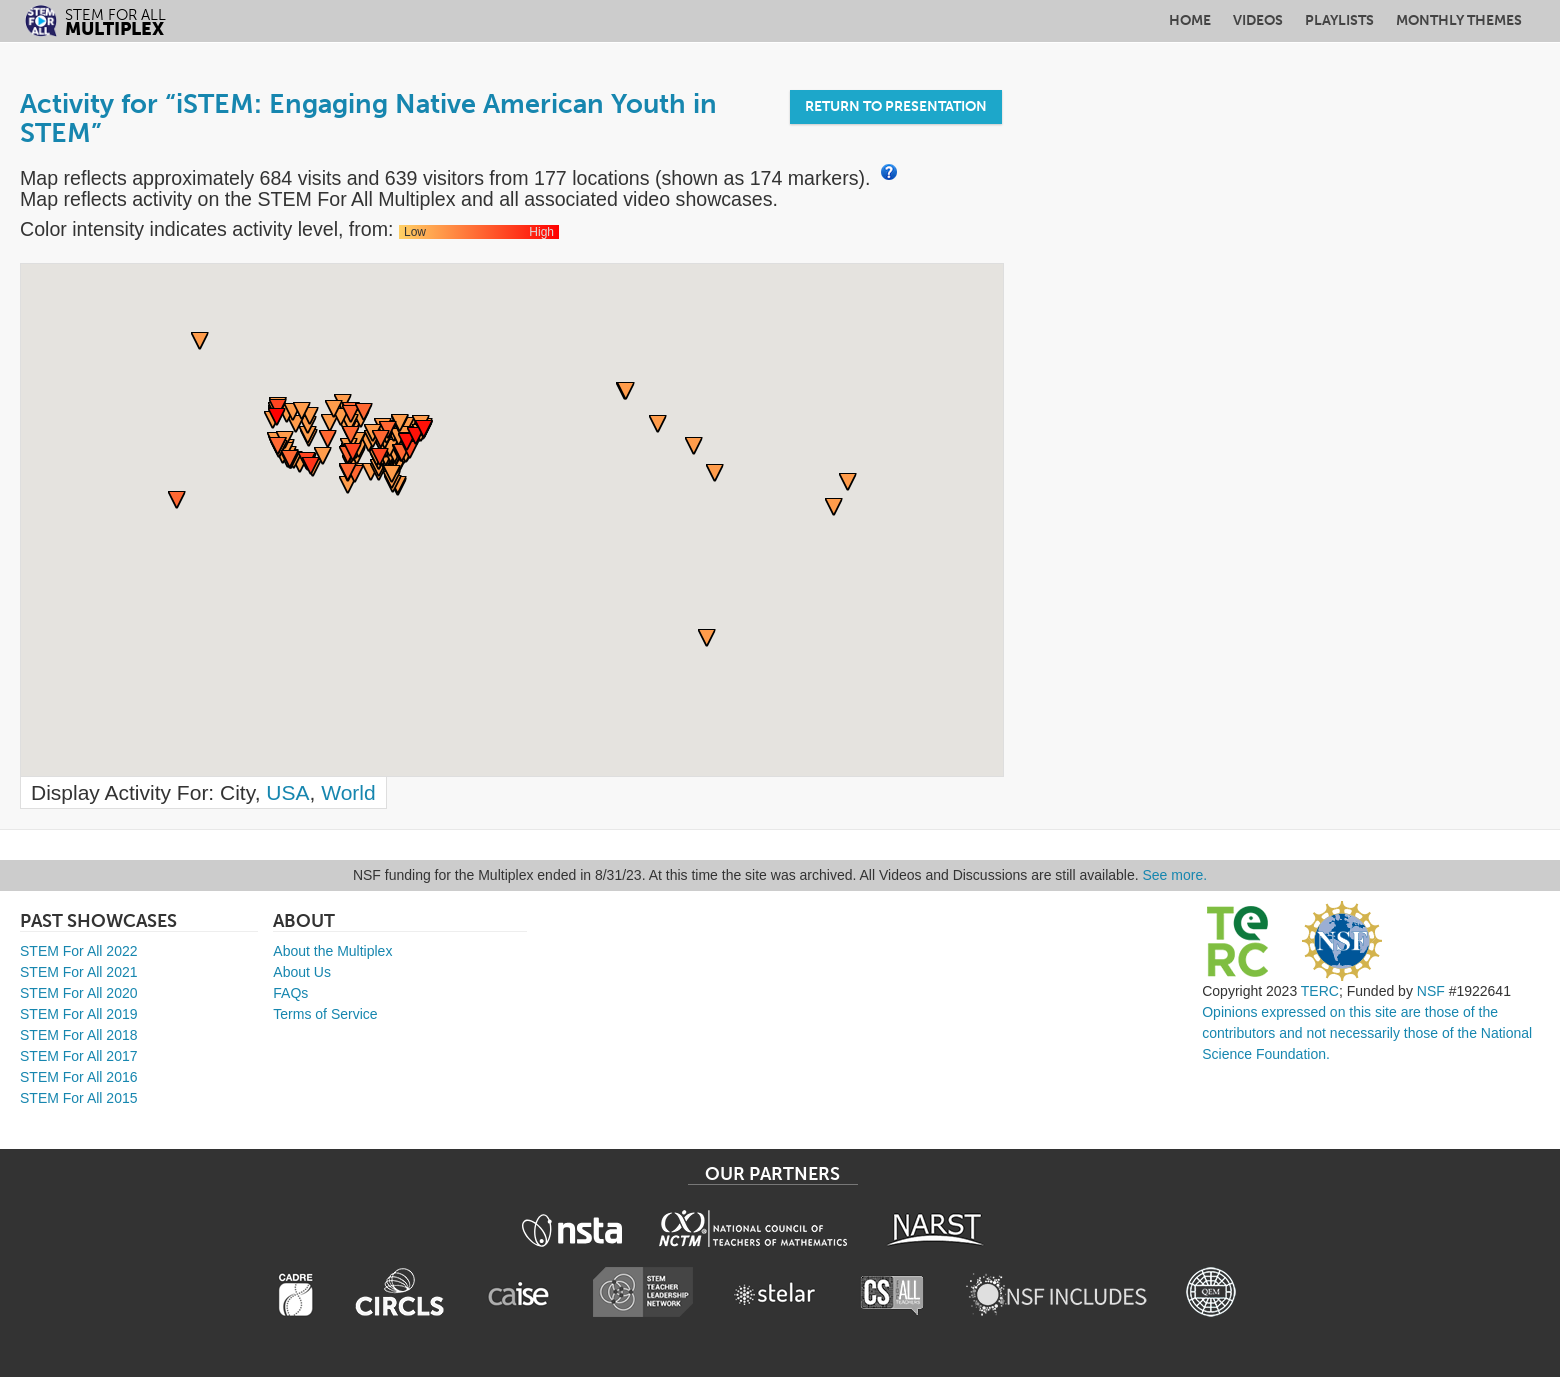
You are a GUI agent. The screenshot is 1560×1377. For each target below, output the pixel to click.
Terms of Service (325, 1014)
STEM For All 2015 (79, 1098)
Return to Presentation (896, 106)
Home (1190, 20)
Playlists (1339, 20)
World (348, 792)
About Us (302, 972)
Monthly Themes (1459, 20)
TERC (1320, 991)
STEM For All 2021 (79, 972)
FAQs (290, 993)
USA (287, 792)
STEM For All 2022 (79, 951)
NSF (1431, 991)
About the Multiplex (332, 951)
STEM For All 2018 (79, 1035)
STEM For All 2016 (79, 1077)
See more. (1175, 875)
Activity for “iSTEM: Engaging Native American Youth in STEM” (368, 118)
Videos (1258, 20)
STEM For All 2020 (79, 993)
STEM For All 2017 (79, 1056)
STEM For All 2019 (79, 1014)
